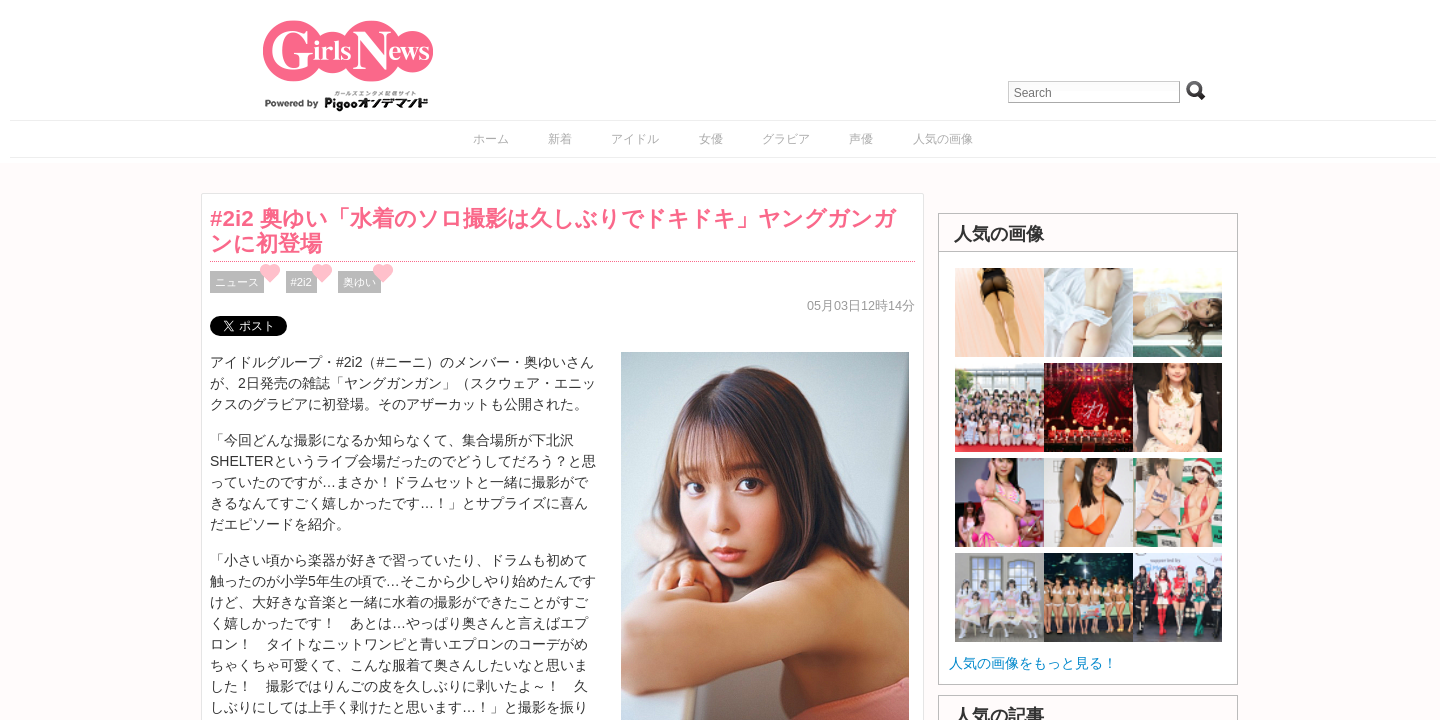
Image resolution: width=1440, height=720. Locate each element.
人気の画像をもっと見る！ (1033, 663)
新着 (560, 139)
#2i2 (301, 282)
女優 (711, 139)
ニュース (237, 282)
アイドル (635, 139)
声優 (861, 139)
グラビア (786, 139)
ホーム (491, 139)
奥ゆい (359, 282)
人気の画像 (943, 139)
